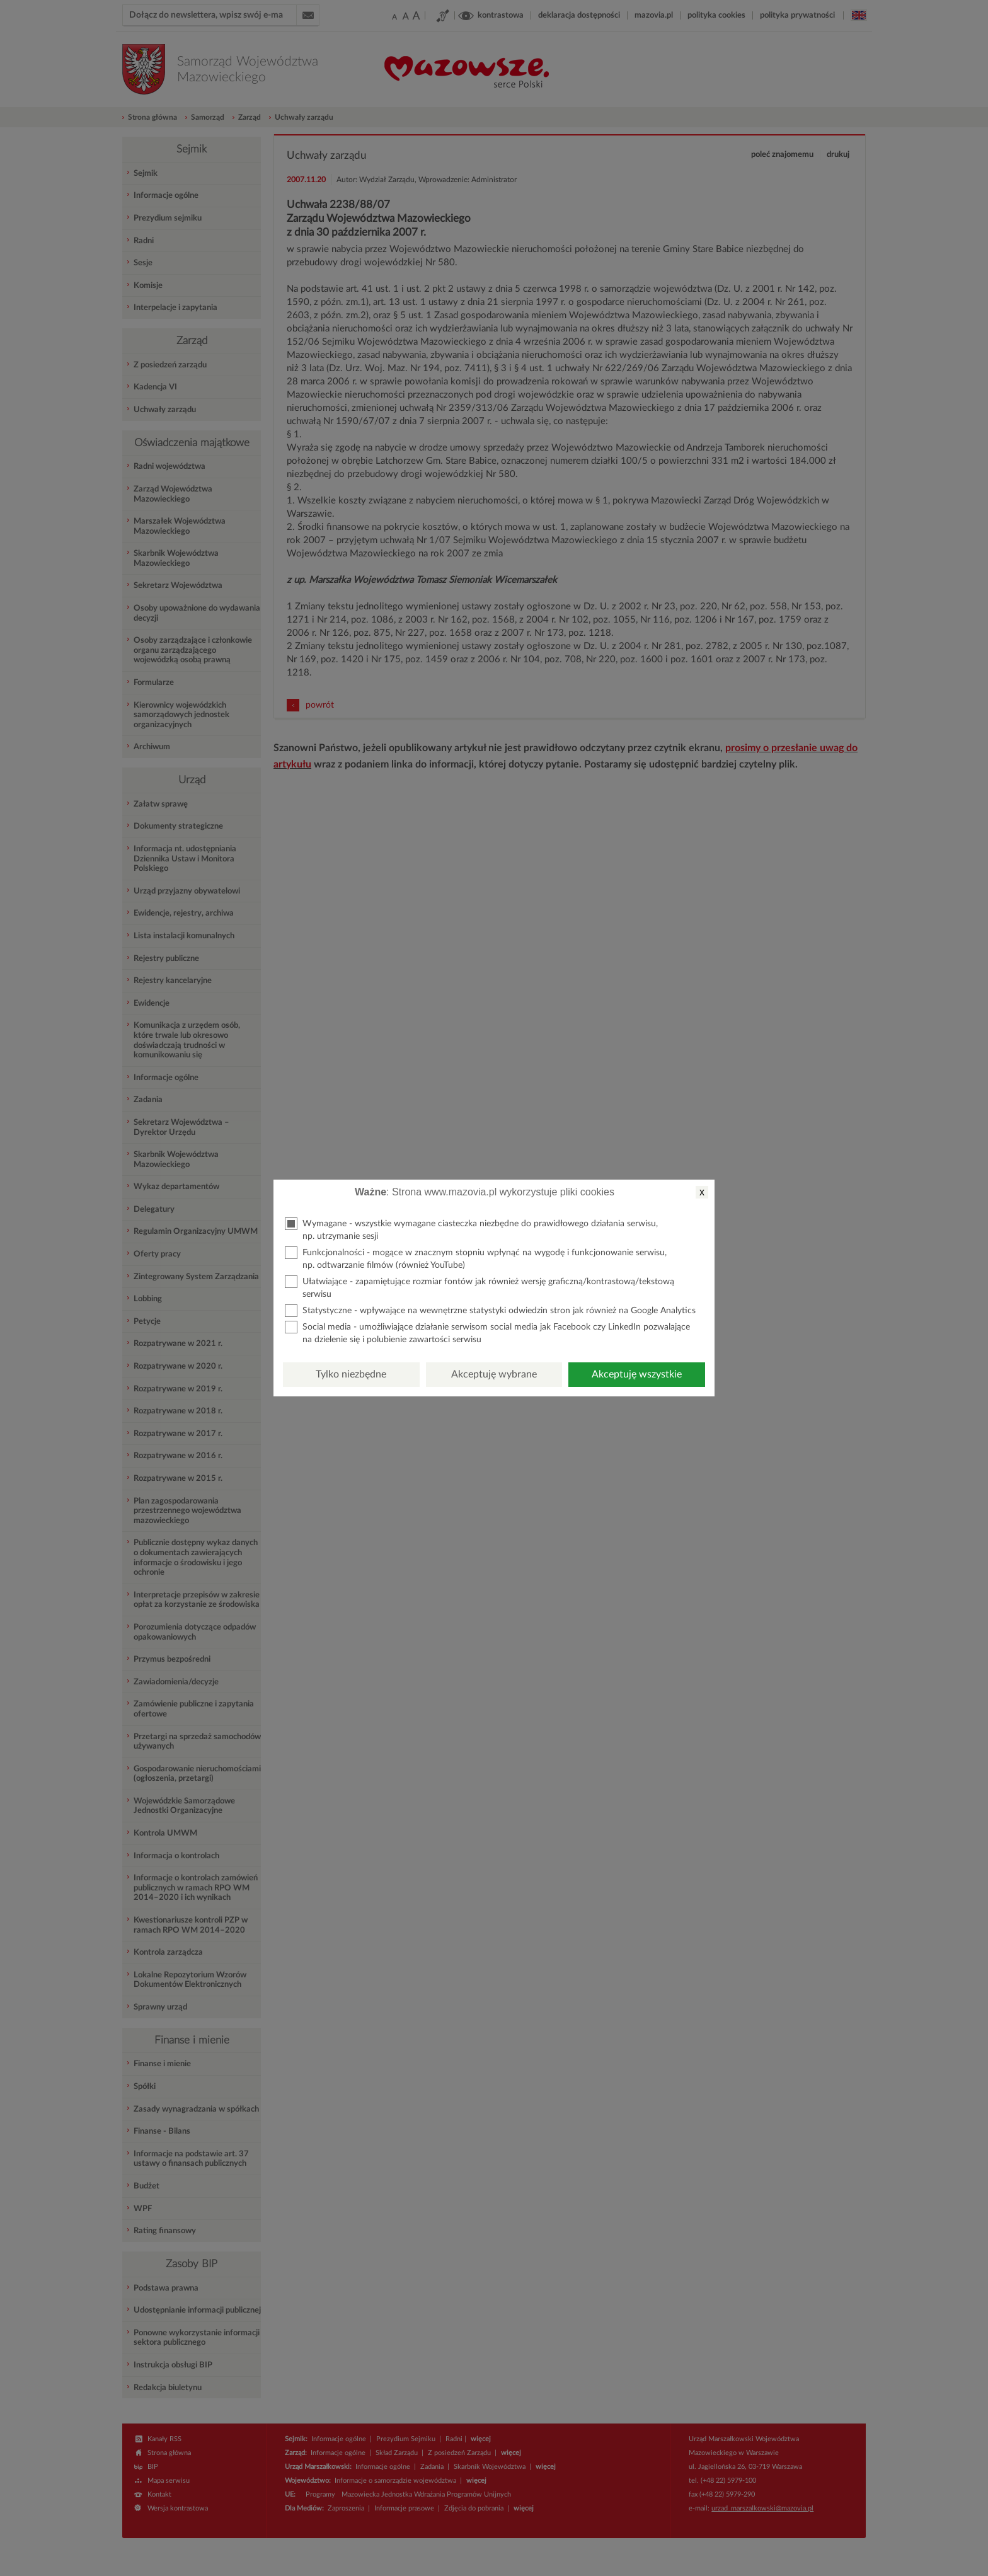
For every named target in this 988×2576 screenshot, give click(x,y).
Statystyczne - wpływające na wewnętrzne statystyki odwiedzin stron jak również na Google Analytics (490, 1310)
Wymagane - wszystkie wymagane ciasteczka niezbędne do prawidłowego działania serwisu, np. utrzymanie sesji (471, 1229)
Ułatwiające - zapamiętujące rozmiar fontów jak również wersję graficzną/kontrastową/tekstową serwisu (479, 1287)
